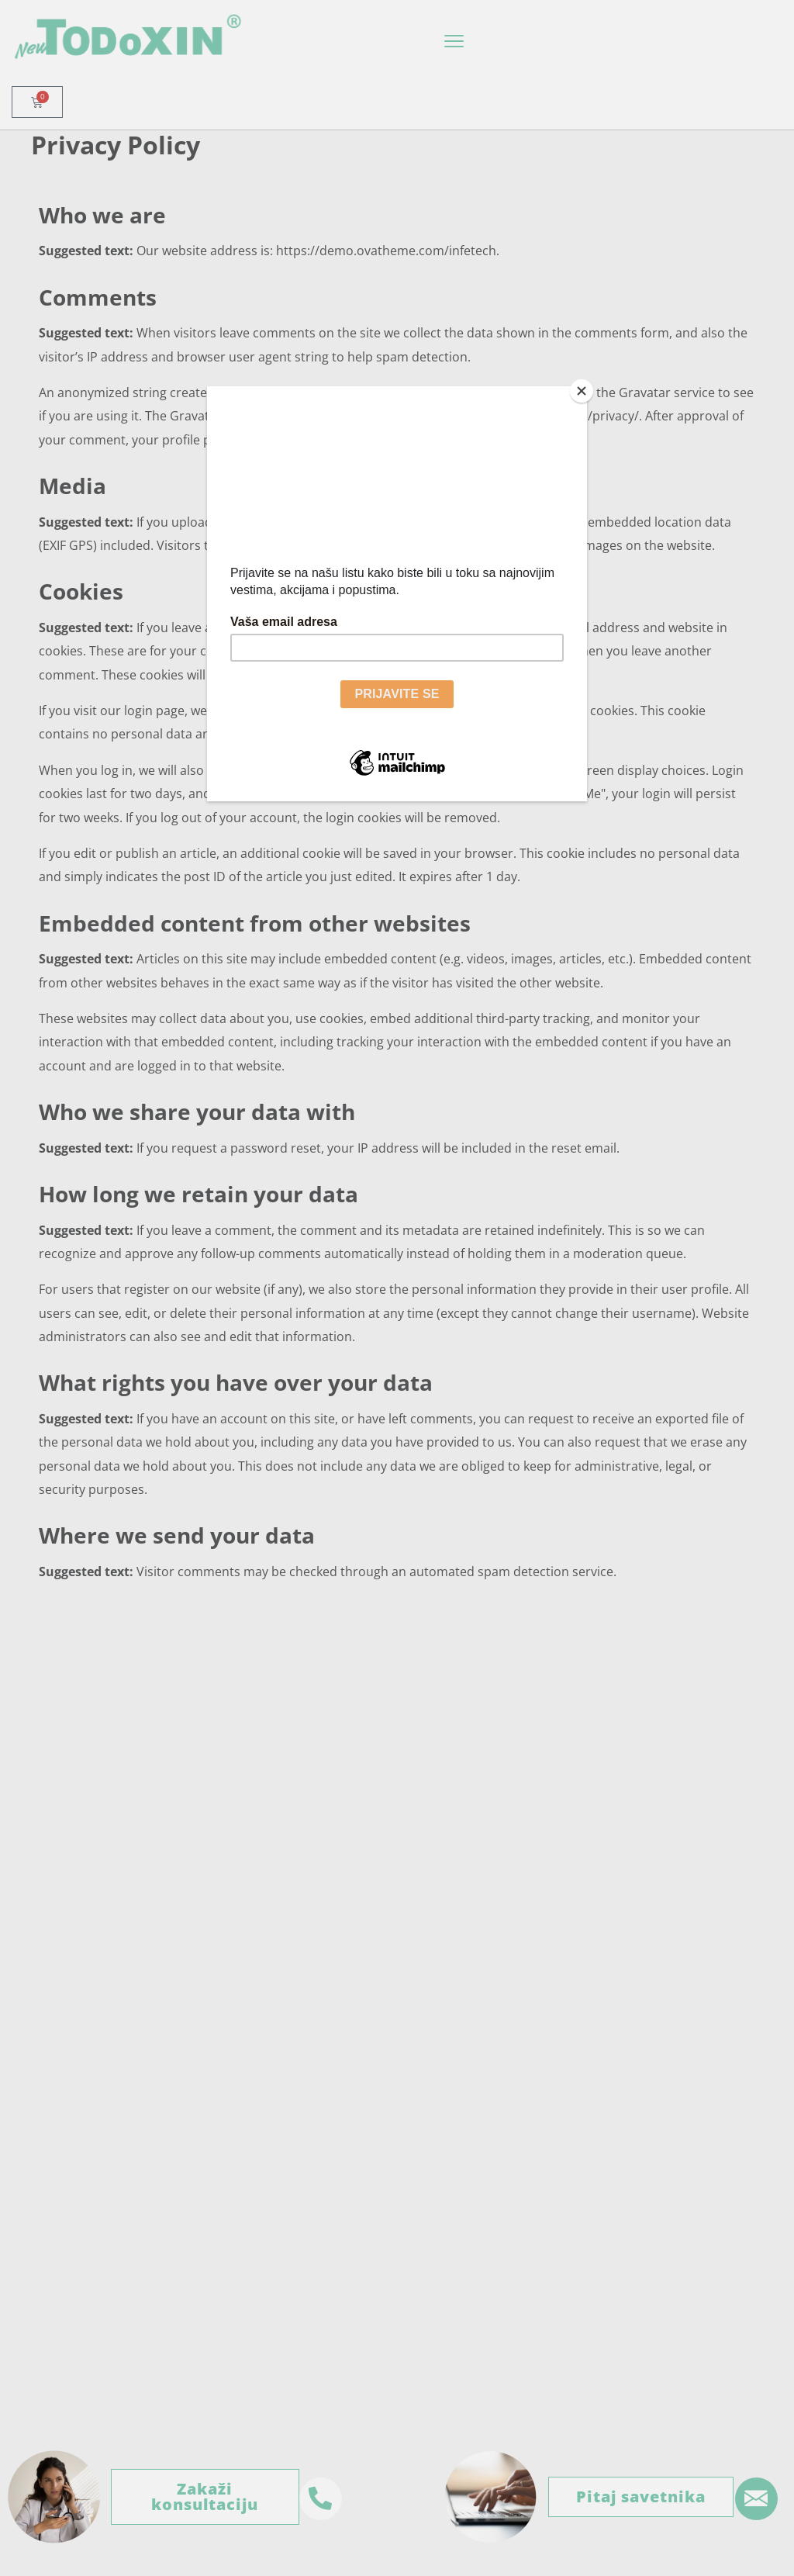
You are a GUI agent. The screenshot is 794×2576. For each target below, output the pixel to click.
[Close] (583, 390)
